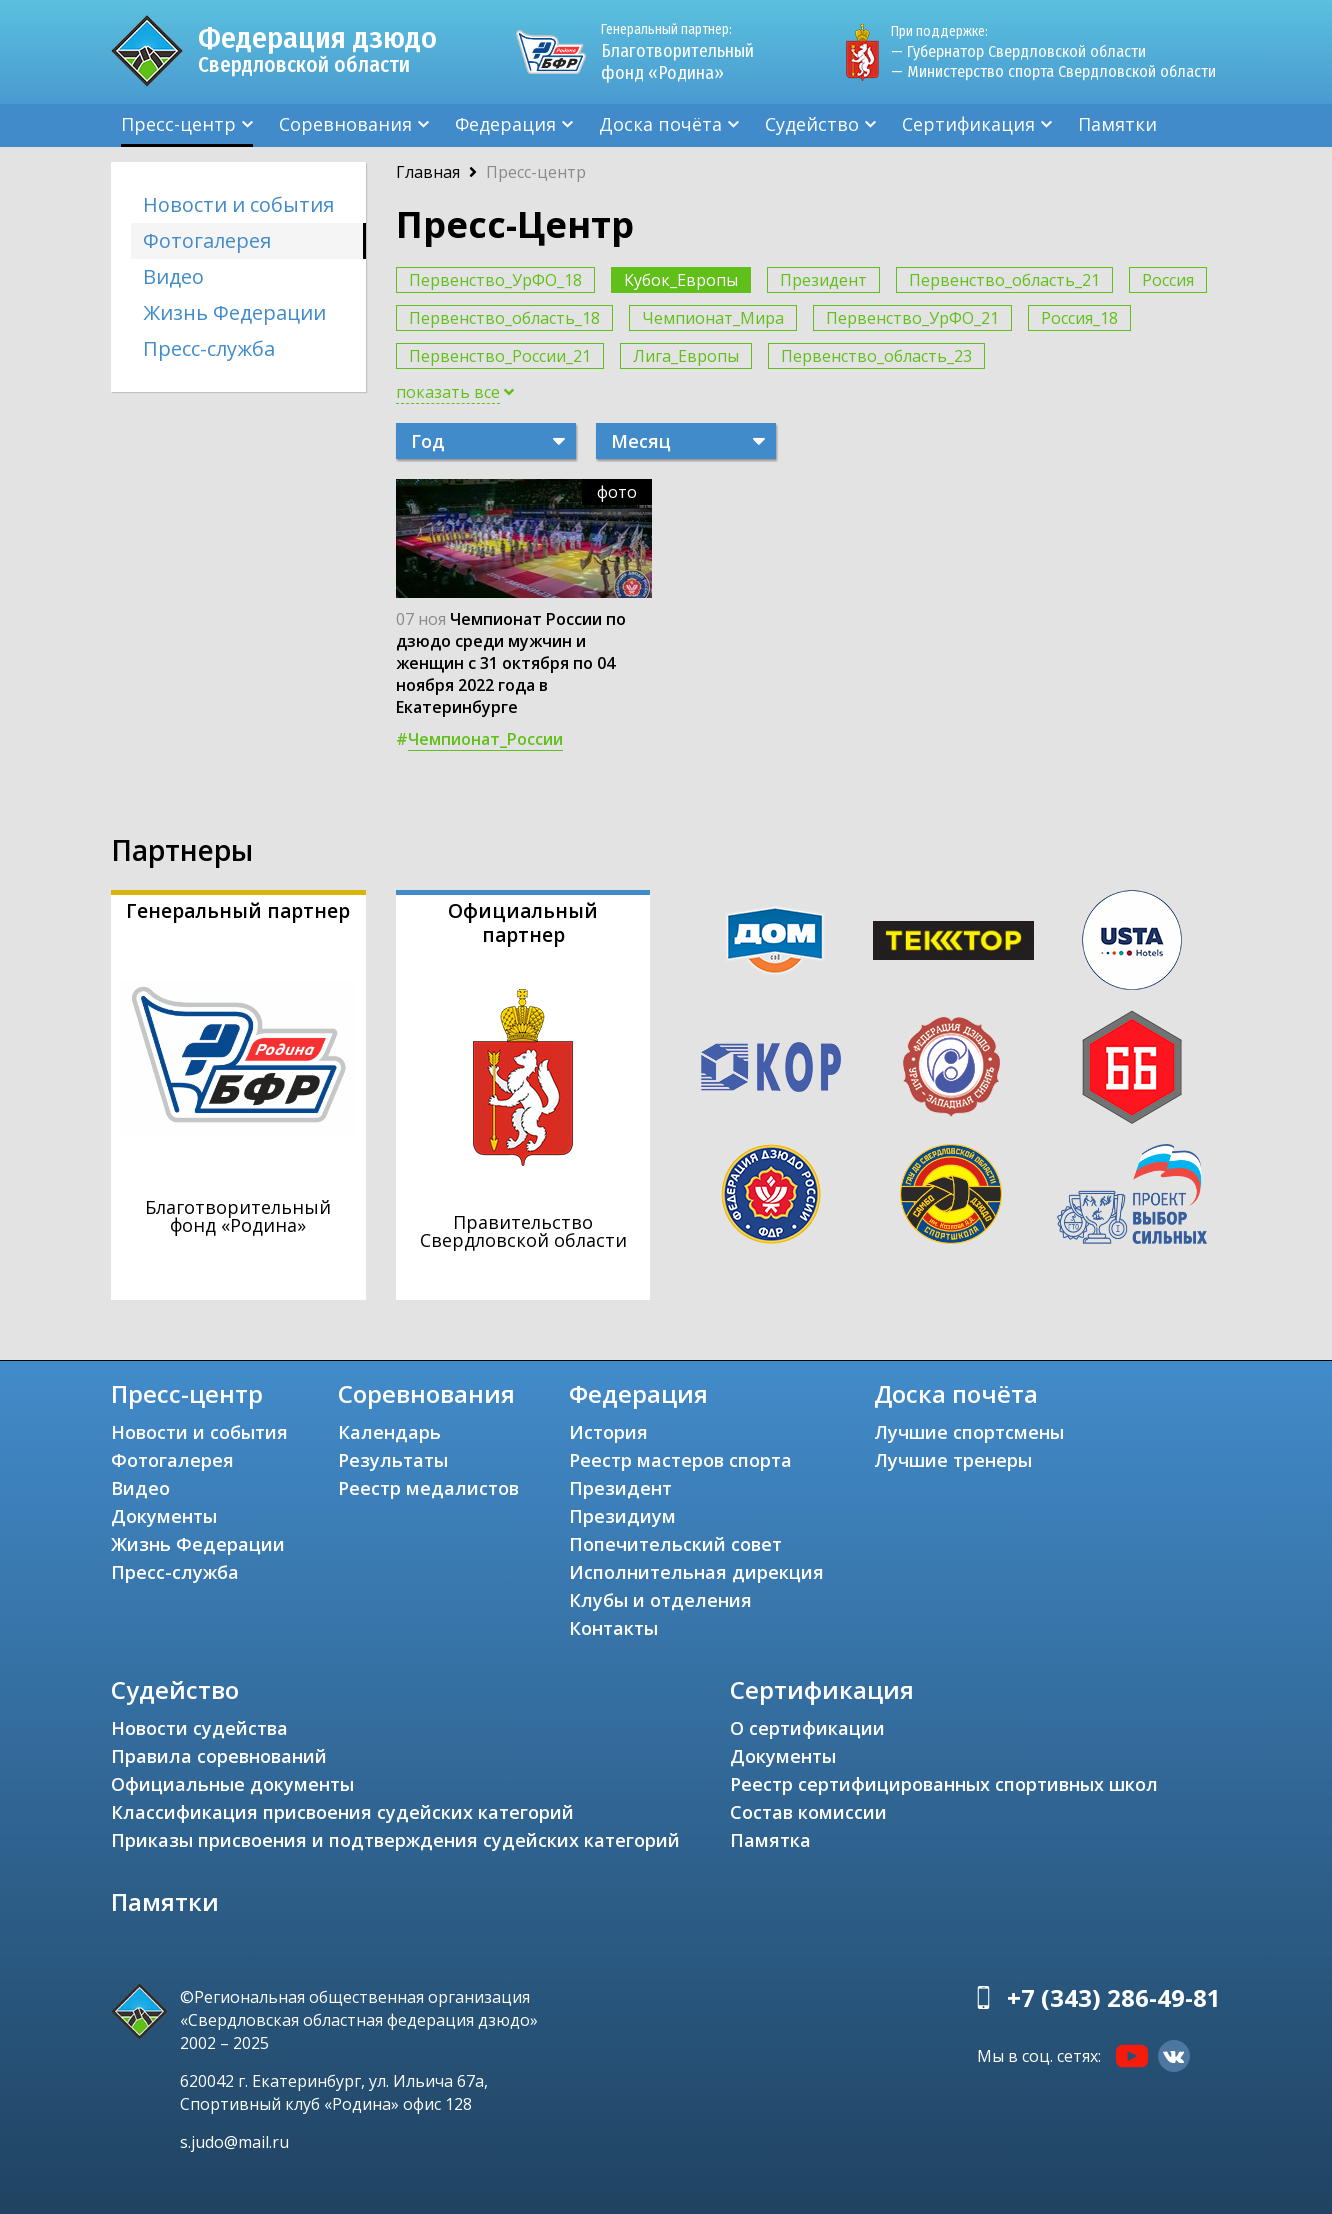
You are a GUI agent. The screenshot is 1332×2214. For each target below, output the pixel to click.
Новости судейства (199, 1728)
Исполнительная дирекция (696, 1572)
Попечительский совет (675, 1544)
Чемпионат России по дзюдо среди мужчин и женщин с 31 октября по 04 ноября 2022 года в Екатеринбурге (511, 663)
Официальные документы (232, 1784)
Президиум (622, 1516)
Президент (823, 280)
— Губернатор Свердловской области (1018, 51)
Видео (173, 276)
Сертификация (968, 124)
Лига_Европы (686, 356)
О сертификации (807, 1728)
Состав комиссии (808, 1812)
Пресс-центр (178, 124)
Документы (164, 1516)
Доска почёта (660, 124)
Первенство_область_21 (1004, 280)
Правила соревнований (219, 1756)
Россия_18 (1079, 318)
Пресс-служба (209, 348)
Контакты (613, 1628)
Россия (1168, 280)
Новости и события (238, 204)
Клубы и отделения (660, 1600)
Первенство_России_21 (500, 356)
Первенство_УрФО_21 (912, 318)
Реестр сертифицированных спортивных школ (944, 1784)
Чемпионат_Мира (713, 318)
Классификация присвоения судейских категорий (342, 1812)
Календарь (389, 1432)
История (608, 1432)
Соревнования (345, 124)
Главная (428, 172)
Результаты (393, 1460)
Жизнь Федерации (234, 312)
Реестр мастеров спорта (680, 1460)
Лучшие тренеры (953, 1460)
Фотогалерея (207, 240)
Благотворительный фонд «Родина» (686, 52)
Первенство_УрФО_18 (495, 280)
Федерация (505, 124)
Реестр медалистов (428, 1488)
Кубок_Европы (681, 280)
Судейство (812, 124)
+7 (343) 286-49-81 (1114, 1997)
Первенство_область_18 (504, 318)
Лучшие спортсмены (969, 1432)
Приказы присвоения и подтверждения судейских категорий (395, 1840)
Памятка (770, 1840)
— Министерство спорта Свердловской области (1053, 71)
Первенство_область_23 (876, 356)
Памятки (1117, 124)
